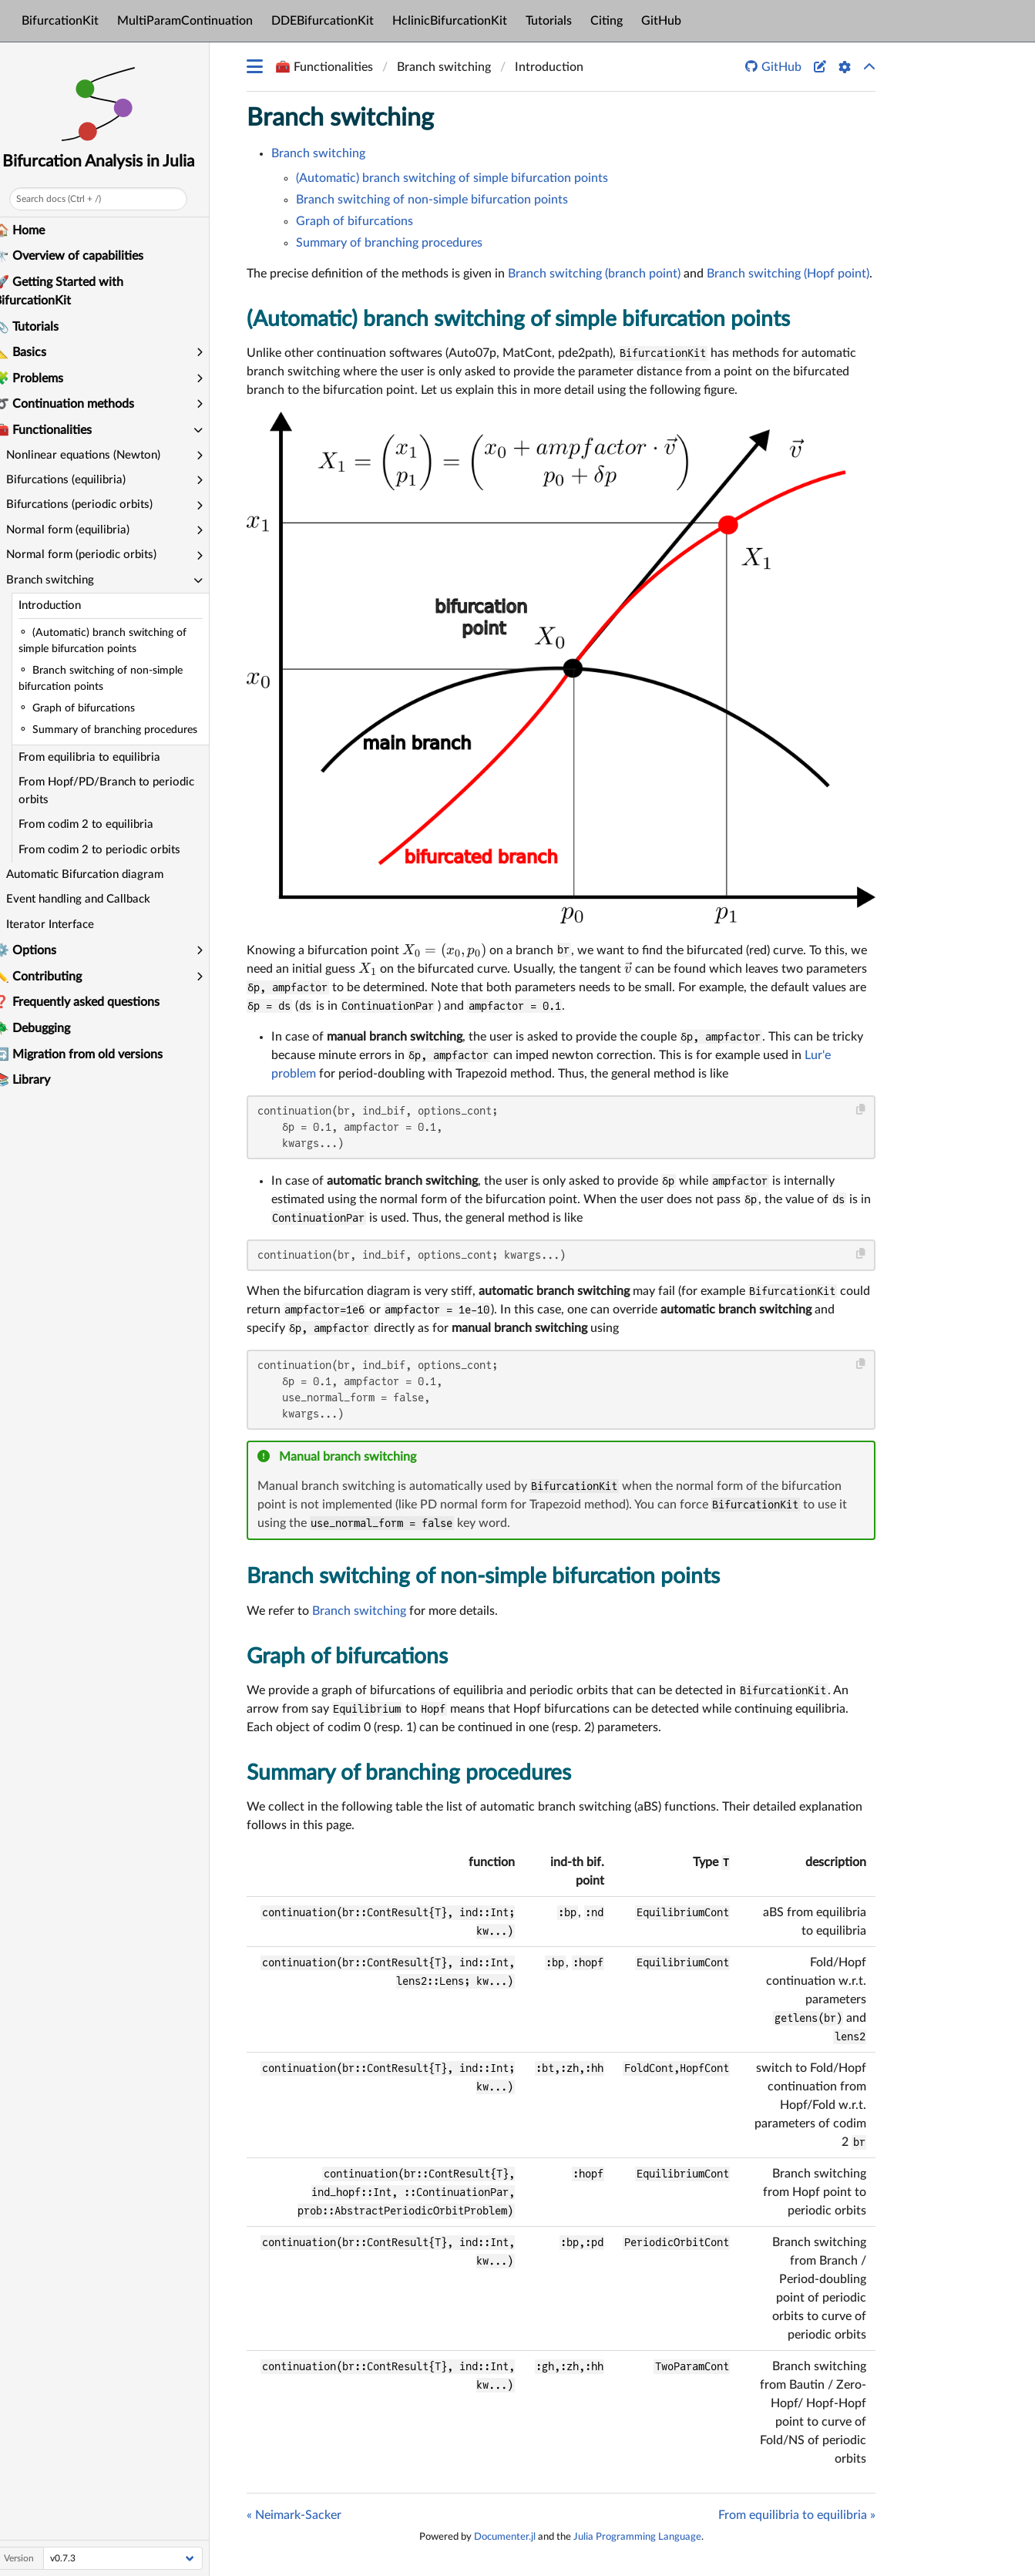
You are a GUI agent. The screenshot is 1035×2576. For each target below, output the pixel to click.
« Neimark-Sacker (294, 2515)
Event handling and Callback (90, 899)
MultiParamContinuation (185, 21)
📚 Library (34, 1080)
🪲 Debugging (44, 1028)
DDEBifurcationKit (322, 21)
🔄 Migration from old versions (90, 1054)
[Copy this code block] (861, 1109)
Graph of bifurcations (354, 221)
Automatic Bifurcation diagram (97, 874)
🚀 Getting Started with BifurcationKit (71, 291)
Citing (606, 21)
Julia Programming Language (637, 2536)
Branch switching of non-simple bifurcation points (432, 199)
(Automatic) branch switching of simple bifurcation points (452, 178)
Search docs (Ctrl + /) (71, 198)
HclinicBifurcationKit (449, 21)
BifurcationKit (60, 21)
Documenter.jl (505, 2536)
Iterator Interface (62, 924)
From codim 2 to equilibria (98, 824)
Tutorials (549, 21)
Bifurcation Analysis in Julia (111, 161)
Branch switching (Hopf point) (788, 273)
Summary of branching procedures (389, 243)
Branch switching (340, 118)
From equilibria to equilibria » (796, 2515)
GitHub (661, 21)
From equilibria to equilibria (102, 757)
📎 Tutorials (38, 327)
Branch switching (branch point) (594, 273)
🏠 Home (31, 230)
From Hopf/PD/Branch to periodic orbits (119, 790)
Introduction (62, 605)
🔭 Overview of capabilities (81, 256)
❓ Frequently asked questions (89, 1002)
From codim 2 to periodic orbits (112, 850)
